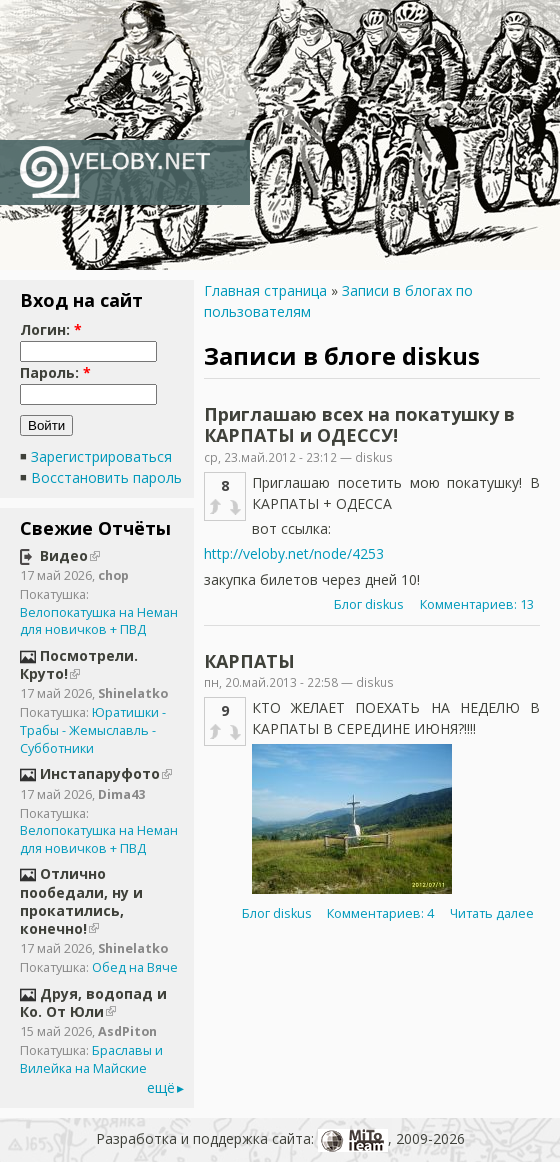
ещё (161, 1087)
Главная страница (265, 290)
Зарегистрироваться (101, 456)
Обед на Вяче (135, 967)
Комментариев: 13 (477, 604)
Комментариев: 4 (380, 913)
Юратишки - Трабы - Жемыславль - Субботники (93, 730)
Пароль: (55, 372)
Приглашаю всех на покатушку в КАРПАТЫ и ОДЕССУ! (359, 425)
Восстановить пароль (106, 477)
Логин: (51, 329)
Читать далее (492, 913)
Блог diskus (369, 604)
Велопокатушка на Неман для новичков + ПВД (99, 621)
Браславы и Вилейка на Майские (91, 1059)
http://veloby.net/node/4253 (294, 553)
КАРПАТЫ (249, 661)
